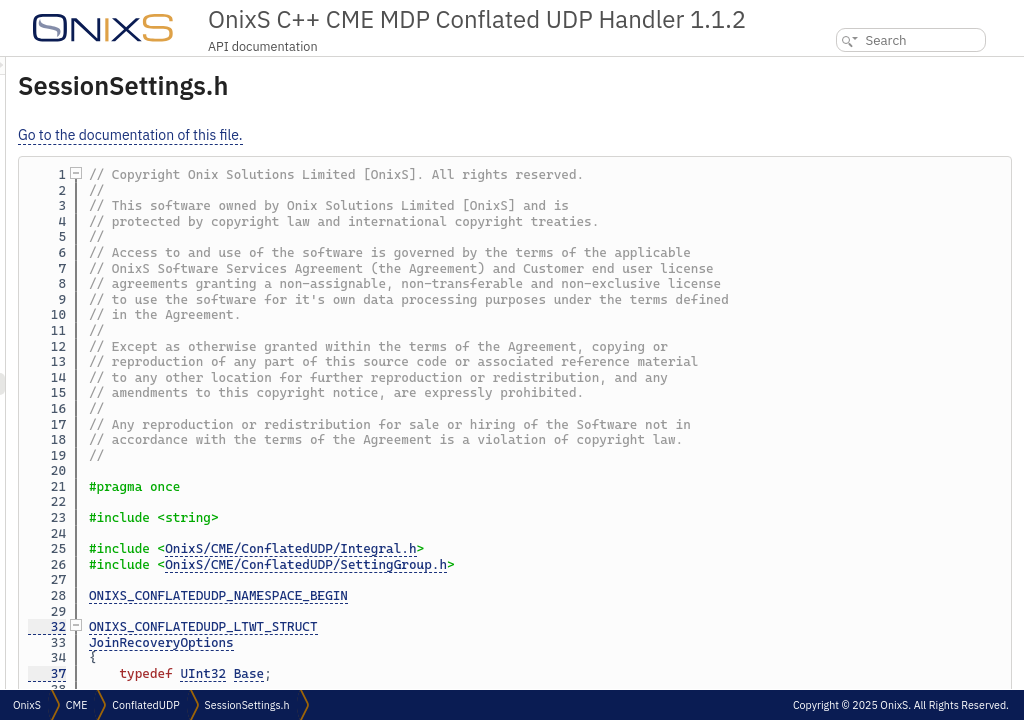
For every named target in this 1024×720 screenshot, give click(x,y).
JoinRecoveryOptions (411, 642)
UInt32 (453, 673)
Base (499, 673)
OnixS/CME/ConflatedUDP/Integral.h (540, 548)
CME (76, 705)
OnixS (27, 705)
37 (297, 673)
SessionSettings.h (247, 705)
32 (297, 626)
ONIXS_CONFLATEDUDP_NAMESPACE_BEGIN (468, 595)
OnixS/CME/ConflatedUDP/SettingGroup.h (556, 564)
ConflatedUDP (145, 705)
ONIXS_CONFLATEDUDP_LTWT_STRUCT (453, 626)
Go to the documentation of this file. (380, 135)
